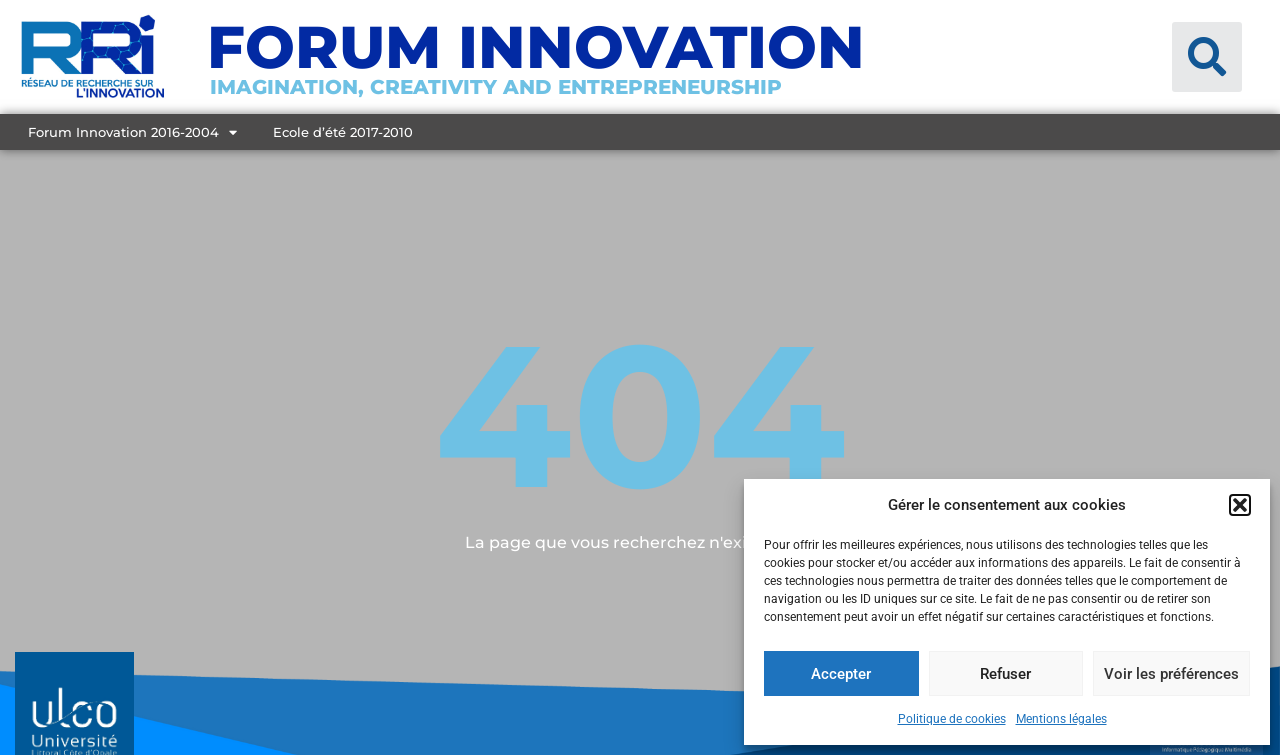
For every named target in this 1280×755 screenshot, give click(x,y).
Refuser (1005, 674)
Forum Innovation (536, 47)
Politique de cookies (952, 719)
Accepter (841, 674)
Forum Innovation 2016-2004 (132, 132)
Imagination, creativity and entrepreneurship (496, 87)
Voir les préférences (1171, 674)
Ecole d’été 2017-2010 (343, 132)
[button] (1240, 505)
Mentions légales (1061, 719)
